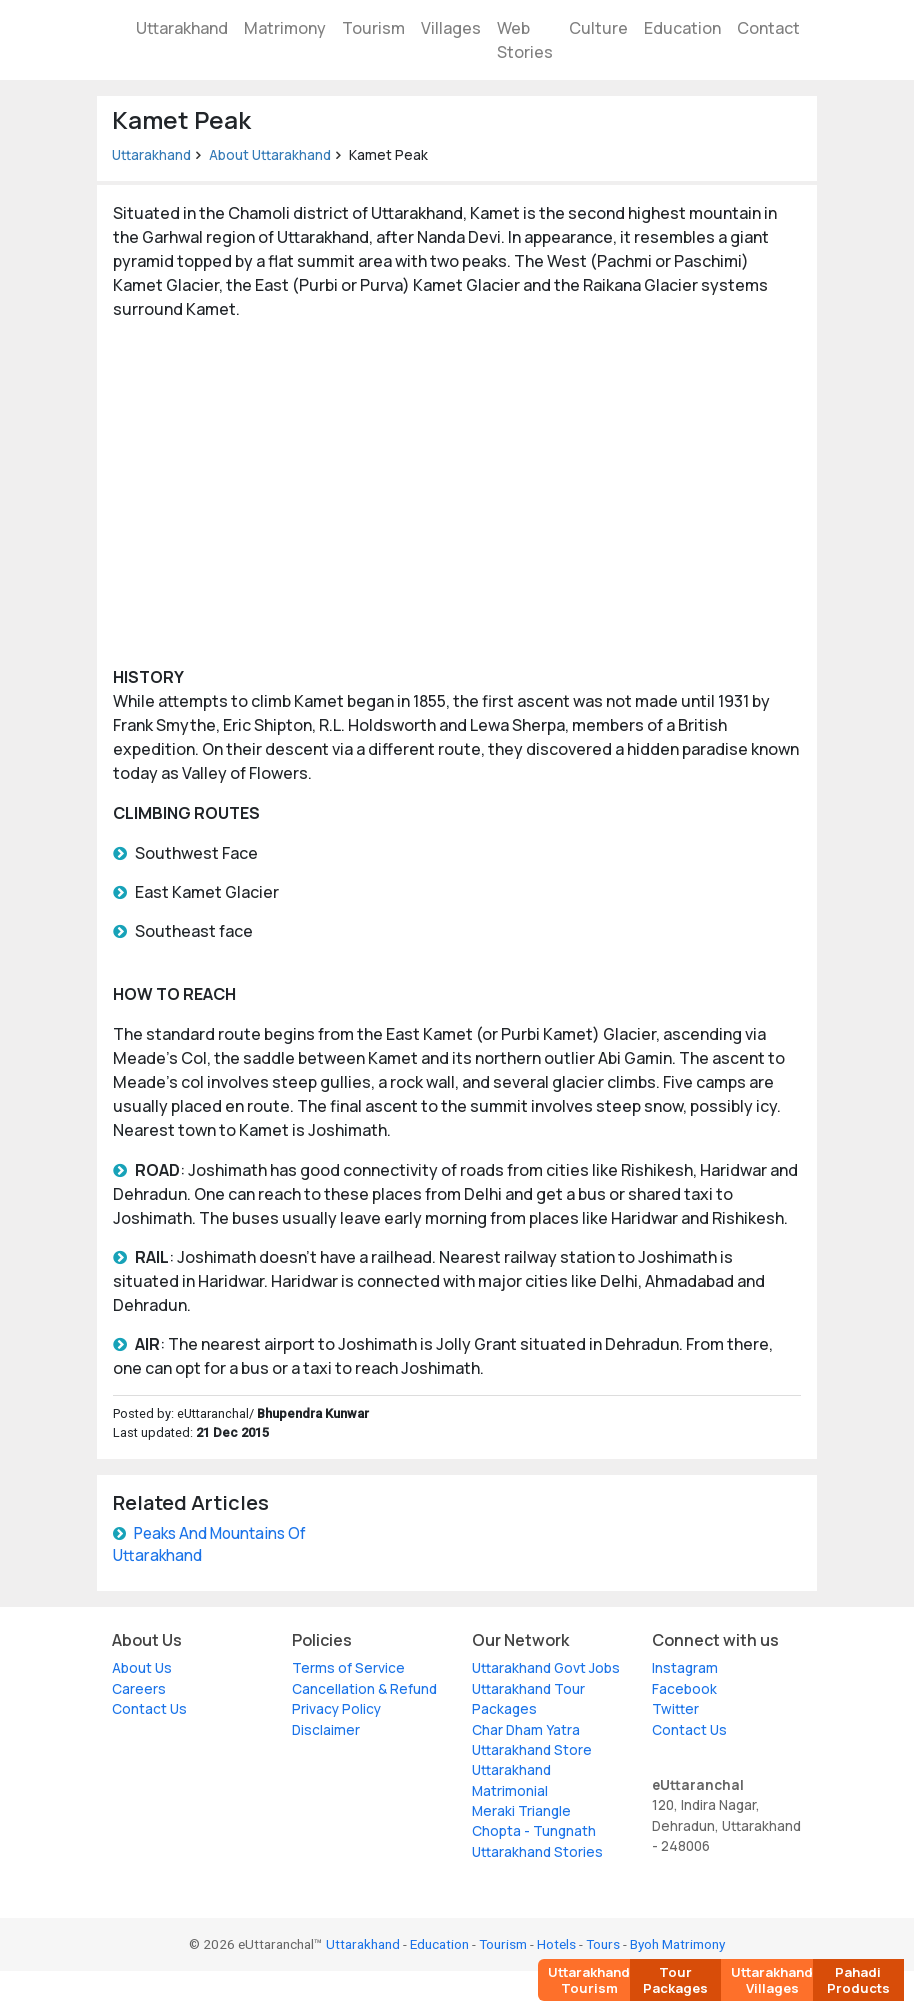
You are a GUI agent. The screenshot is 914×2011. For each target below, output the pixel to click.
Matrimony (285, 28)
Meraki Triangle (521, 1811)
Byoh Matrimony (677, 1944)
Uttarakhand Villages (772, 1980)
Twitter (675, 1709)
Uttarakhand (182, 28)
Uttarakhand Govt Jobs (546, 1668)
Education (682, 28)
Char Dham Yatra (526, 1730)
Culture (598, 28)
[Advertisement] (457, 493)
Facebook (684, 1689)
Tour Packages (675, 1980)
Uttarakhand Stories (537, 1852)
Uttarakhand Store (532, 1750)
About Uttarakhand (270, 155)
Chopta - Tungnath (534, 1831)
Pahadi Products (858, 1980)
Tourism (373, 28)
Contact (768, 28)
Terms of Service (348, 1668)
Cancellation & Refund (364, 1689)
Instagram (685, 1668)
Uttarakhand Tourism (589, 1980)
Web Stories (525, 40)
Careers (139, 1689)
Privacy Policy (336, 1709)
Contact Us (149, 1709)
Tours (603, 1944)
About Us (142, 1668)
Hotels (556, 1944)
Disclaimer (326, 1730)
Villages (451, 28)
